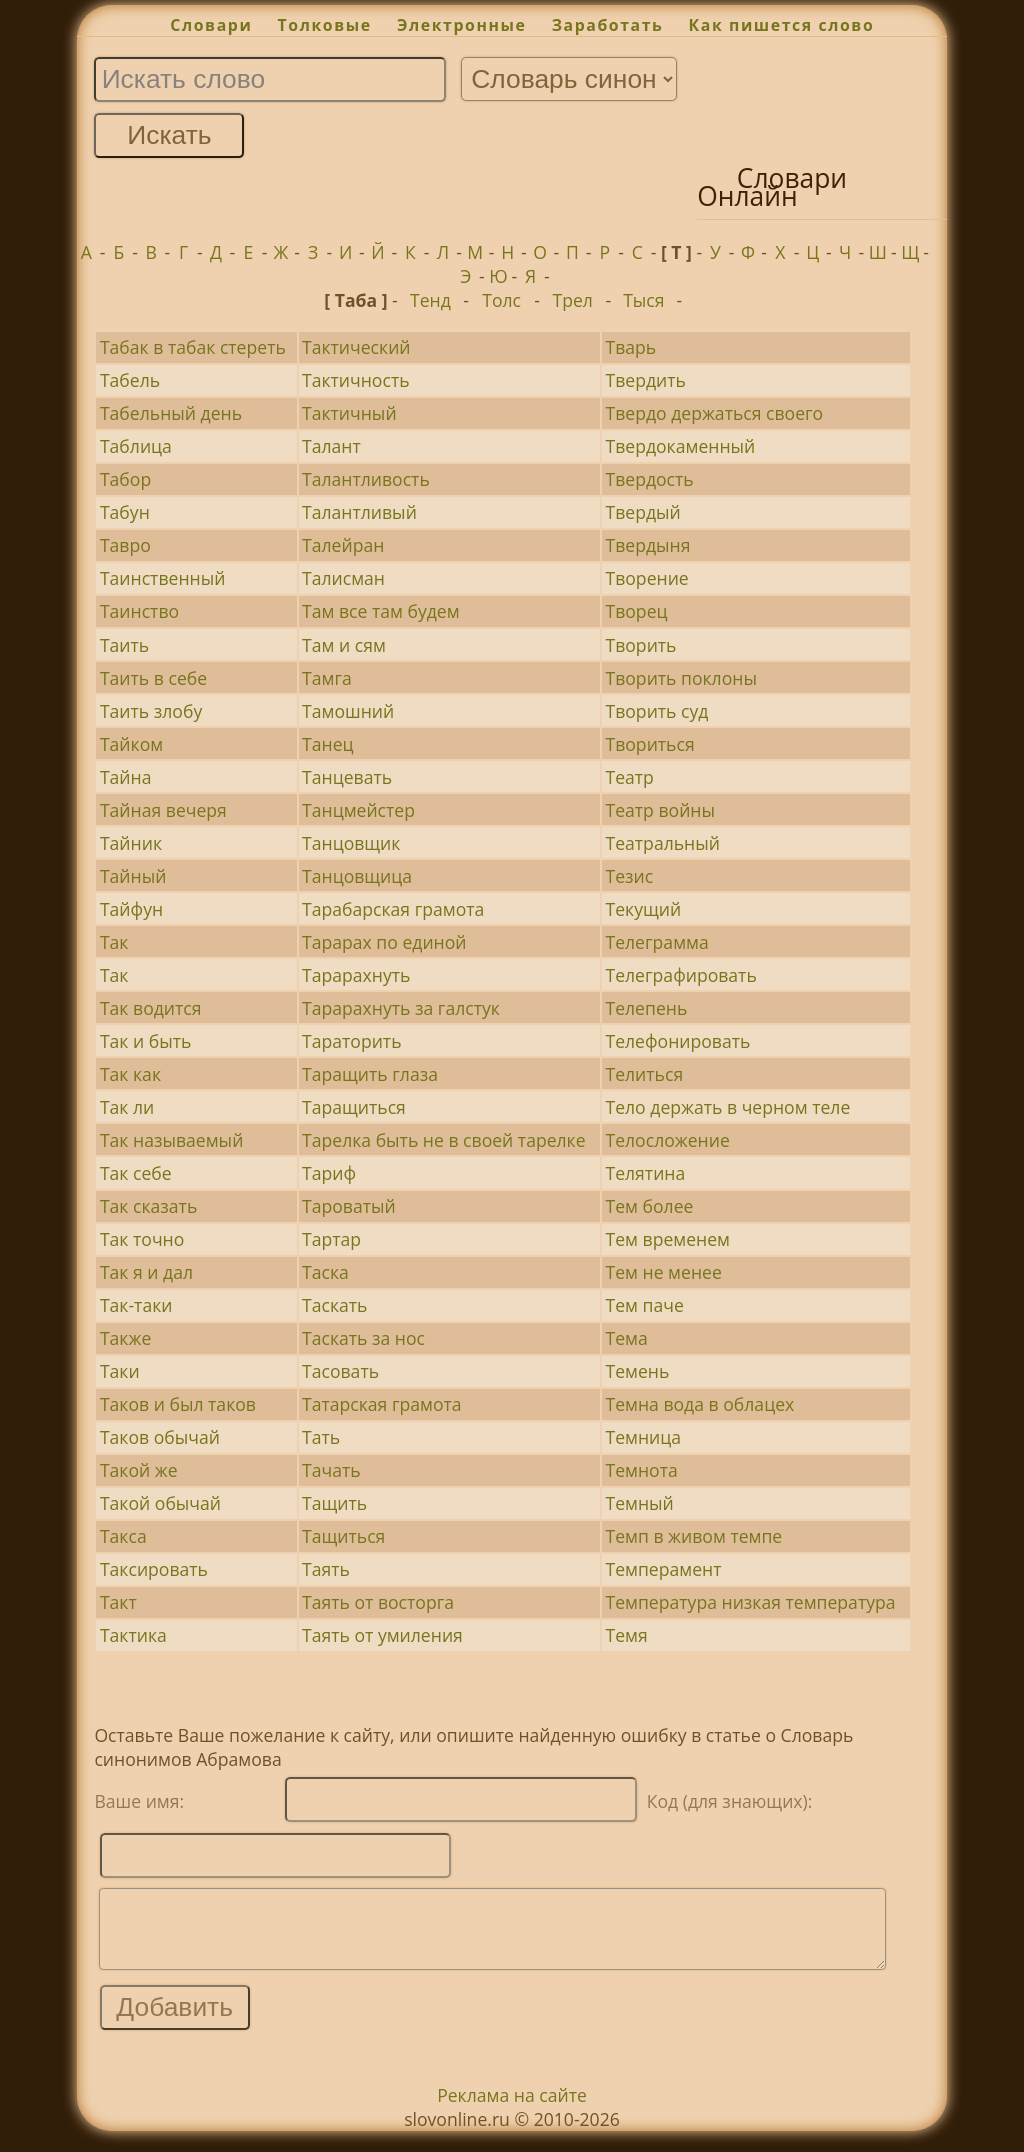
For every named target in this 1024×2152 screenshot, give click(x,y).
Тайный (133, 876)
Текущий (643, 909)
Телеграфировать (680, 975)
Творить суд (656, 711)
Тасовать (340, 1371)
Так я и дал (146, 1272)
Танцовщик (351, 843)
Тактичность (356, 380)
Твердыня (647, 545)
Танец (328, 744)
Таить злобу (151, 711)
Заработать (608, 25)
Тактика (133, 1635)
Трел (573, 300)
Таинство (139, 611)
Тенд (430, 300)
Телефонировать (677, 1041)
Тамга (327, 678)
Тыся (643, 300)
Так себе (136, 1173)
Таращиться (354, 1107)
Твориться (649, 744)
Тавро (125, 545)
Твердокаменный (680, 446)
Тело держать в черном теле (727, 1107)
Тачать (331, 1470)
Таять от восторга (378, 1602)
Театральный (662, 843)
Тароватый (349, 1206)
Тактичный (349, 413)
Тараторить (351, 1041)
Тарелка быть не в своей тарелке (444, 1140)
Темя (626, 1635)
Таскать (334, 1305)
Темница (643, 1437)
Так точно (142, 1239)
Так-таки (136, 1305)
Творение (646, 578)
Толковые (325, 25)
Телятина (645, 1173)
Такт (118, 1602)
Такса (123, 1536)
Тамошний (348, 711)
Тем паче (644, 1305)
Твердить (645, 380)
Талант (331, 446)
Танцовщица (357, 876)
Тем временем (667, 1239)
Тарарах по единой (384, 942)
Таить (124, 645)
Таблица (136, 446)
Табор (125, 479)
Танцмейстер (358, 810)
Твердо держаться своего (714, 413)
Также (125, 1338)
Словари (211, 25)
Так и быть (146, 1041)
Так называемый (171, 1140)
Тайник (131, 843)
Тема (626, 1338)
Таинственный (162, 578)
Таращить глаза (370, 1074)
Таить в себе (153, 678)
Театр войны (659, 810)
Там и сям (344, 645)
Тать (321, 1437)
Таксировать (154, 1569)
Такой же (139, 1470)
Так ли (127, 1107)
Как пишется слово (782, 25)
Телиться (644, 1074)
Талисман (343, 578)
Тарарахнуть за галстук (401, 1008)
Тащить (334, 1503)
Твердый (642, 512)
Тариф (329, 1173)
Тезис (629, 876)
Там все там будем (381, 611)
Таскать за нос (363, 1338)
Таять (326, 1569)
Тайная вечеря (163, 810)
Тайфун (131, 909)
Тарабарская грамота (393, 909)
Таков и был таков (178, 1404)
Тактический (356, 347)
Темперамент (663, 1569)
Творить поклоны (680, 678)
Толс (501, 300)
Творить (640, 645)
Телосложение (667, 1140)
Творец (636, 611)
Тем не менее (663, 1272)
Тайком (131, 744)
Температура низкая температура (750, 1602)
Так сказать (148, 1206)
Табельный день (171, 413)
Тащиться (343, 1536)
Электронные (462, 25)
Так (114, 942)
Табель (130, 380)
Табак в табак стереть (193, 347)
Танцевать (347, 777)
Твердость (649, 479)
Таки (120, 1371)
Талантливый (359, 512)
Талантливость (366, 479)
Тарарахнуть (356, 975)
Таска (325, 1272)
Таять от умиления (382, 1635)
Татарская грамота (382, 1404)
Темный (639, 1503)
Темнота (641, 1470)
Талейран (343, 545)
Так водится (151, 1008)
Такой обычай (160, 1503)
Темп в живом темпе (693, 1536)
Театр (629, 777)
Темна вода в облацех (699, 1404)
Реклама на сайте (512, 2110)
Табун (125, 512)
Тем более (649, 1206)
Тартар (331, 1239)
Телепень (646, 1008)
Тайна (126, 777)
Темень (637, 1371)
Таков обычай (160, 1437)
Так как (130, 1074)
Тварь (630, 347)
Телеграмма (656, 942)
